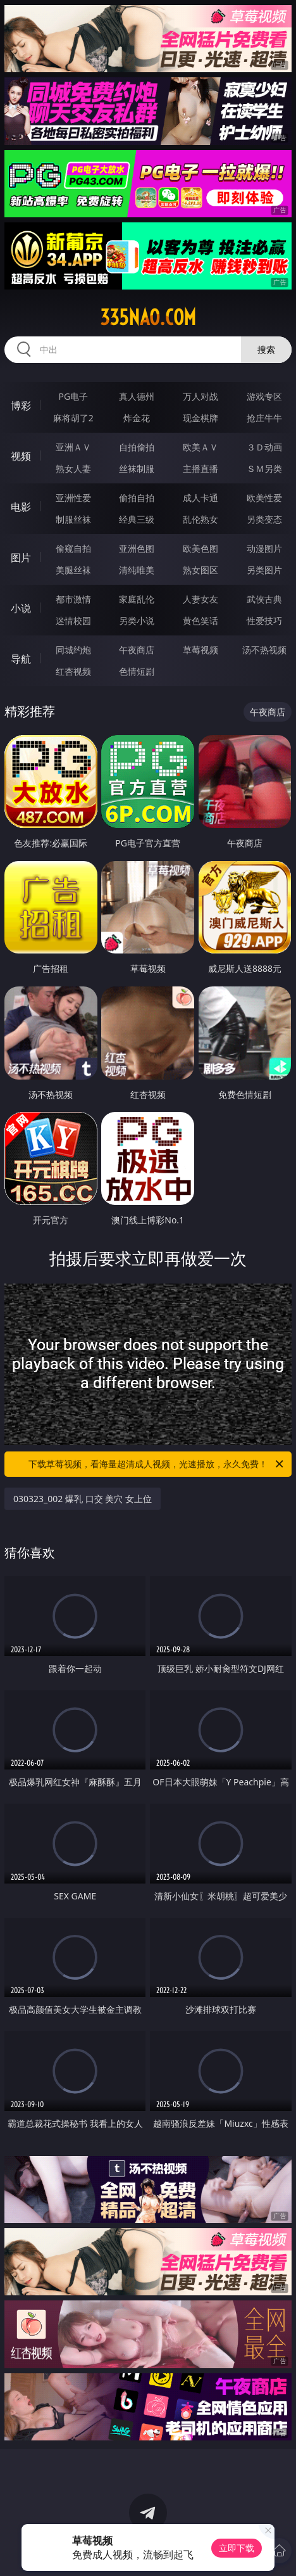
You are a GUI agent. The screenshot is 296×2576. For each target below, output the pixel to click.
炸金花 (136, 418)
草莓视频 (200, 650)
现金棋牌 (200, 418)
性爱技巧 (264, 621)
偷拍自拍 (136, 498)
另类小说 (136, 621)
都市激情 (73, 599)
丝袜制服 (136, 468)
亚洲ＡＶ (73, 447)
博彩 (21, 405)
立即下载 (236, 2548)
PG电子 (73, 396)
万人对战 (200, 396)
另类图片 (264, 570)
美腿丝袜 (73, 570)
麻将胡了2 (73, 418)
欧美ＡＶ (200, 447)
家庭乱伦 (136, 599)
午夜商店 (136, 650)
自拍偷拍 (136, 447)
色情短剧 (136, 671)
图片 (21, 557)
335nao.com (148, 317)
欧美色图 (200, 548)
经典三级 (136, 519)
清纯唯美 (136, 570)
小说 (21, 608)
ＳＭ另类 (264, 468)
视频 (21, 456)
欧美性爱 (264, 498)
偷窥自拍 (73, 548)
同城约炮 (73, 650)
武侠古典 (264, 599)
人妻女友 (200, 599)
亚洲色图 (136, 548)
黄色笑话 (200, 621)
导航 (21, 659)
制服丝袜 (73, 519)
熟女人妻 (73, 468)
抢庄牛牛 (264, 418)
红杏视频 (73, 671)
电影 (21, 507)
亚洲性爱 (73, 498)
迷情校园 (73, 621)
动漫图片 (264, 548)
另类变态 (264, 519)
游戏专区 (264, 396)
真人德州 (136, 396)
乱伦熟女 (200, 519)
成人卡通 (200, 498)
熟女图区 (200, 570)
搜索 (266, 349)
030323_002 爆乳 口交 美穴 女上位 (82, 1499)
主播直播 (200, 468)
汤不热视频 (264, 650)
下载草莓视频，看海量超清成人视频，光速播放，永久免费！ (156, 1464)
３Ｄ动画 (264, 447)
